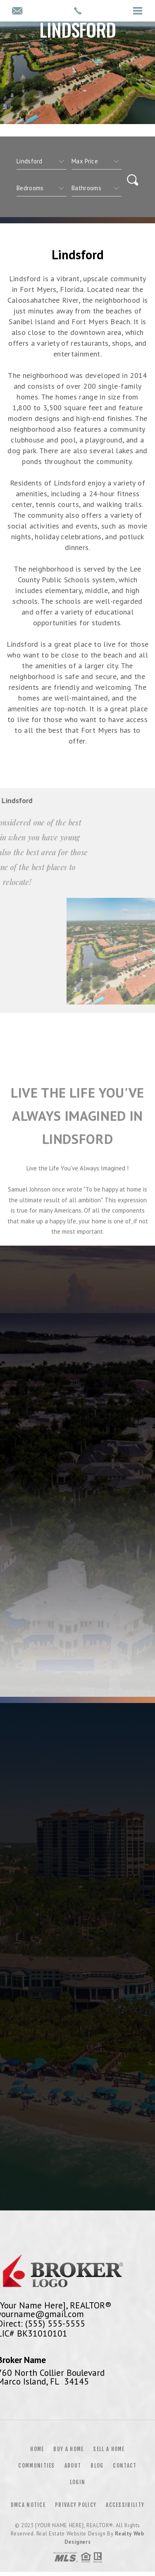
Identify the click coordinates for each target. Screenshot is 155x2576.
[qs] (97, 161)
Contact (124, 2465)
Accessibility (125, 2505)
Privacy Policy (75, 2505)
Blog (97, 2465)
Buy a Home (68, 2449)
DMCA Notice (28, 2505)
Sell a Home (108, 2449)
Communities (36, 2465)
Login (78, 2482)
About (72, 2465)
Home (37, 2449)
